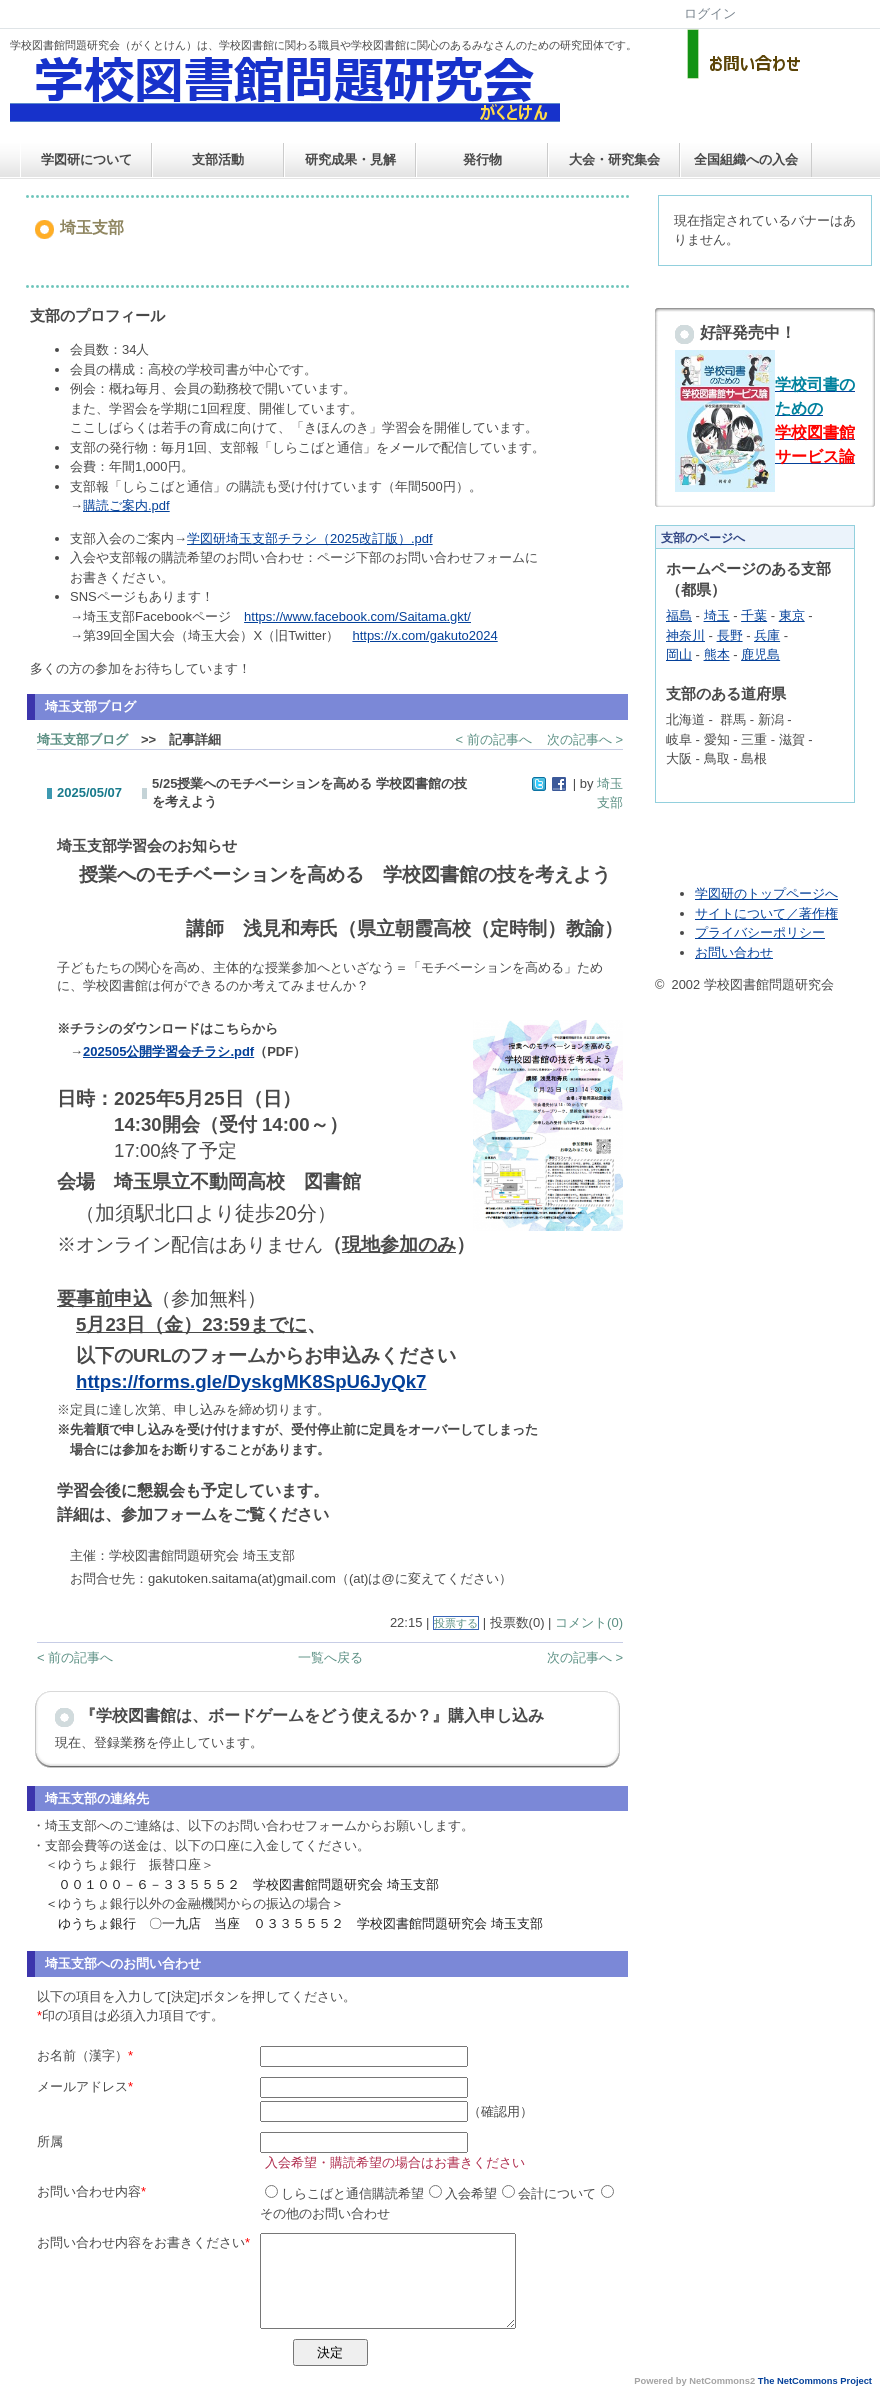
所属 (50, 2141)
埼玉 (717, 615)
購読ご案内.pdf (126, 505)
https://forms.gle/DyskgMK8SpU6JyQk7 (251, 1381)
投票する (456, 1623)
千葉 (754, 615)
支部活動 (218, 159)
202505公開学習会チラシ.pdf (168, 1051)
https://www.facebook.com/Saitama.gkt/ (357, 616)
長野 (730, 635)
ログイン (710, 13)
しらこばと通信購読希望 (344, 2193)
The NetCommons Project (815, 2381)
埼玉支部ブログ (82, 739)
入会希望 (463, 2193)
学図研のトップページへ (766, 893)
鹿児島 (760, 654)
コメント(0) (589, 1622)
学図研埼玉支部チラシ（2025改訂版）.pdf (310, 538)
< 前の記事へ (494, 739)
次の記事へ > (585, 739)
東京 (792, 615)
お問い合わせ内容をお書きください (141, 2242)
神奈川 (685, 635)
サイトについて (740, 913)
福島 (679, 615)
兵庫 (767, 635)
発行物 (482, 159)
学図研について (86, 159)
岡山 (679, 654)
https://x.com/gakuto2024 (424, 635)
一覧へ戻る (330, 1657)
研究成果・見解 (350, 159)
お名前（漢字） (82, 2055)
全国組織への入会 (746, 159)
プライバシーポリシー (760, 932)
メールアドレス (82, 2086)
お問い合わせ (734, 952)
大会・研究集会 (614, 159)
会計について (549, 2193)
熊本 (717, 654)
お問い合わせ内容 (89, 2191)
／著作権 (812, 913)
